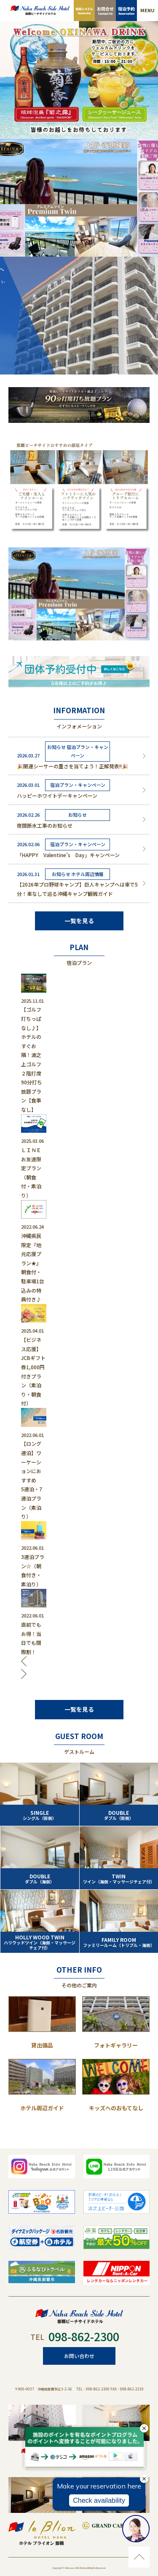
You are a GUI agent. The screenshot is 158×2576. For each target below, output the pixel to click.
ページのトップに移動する (139, 2557)
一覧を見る (79, 920)
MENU (147, 10)
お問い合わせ (79, 2355)
